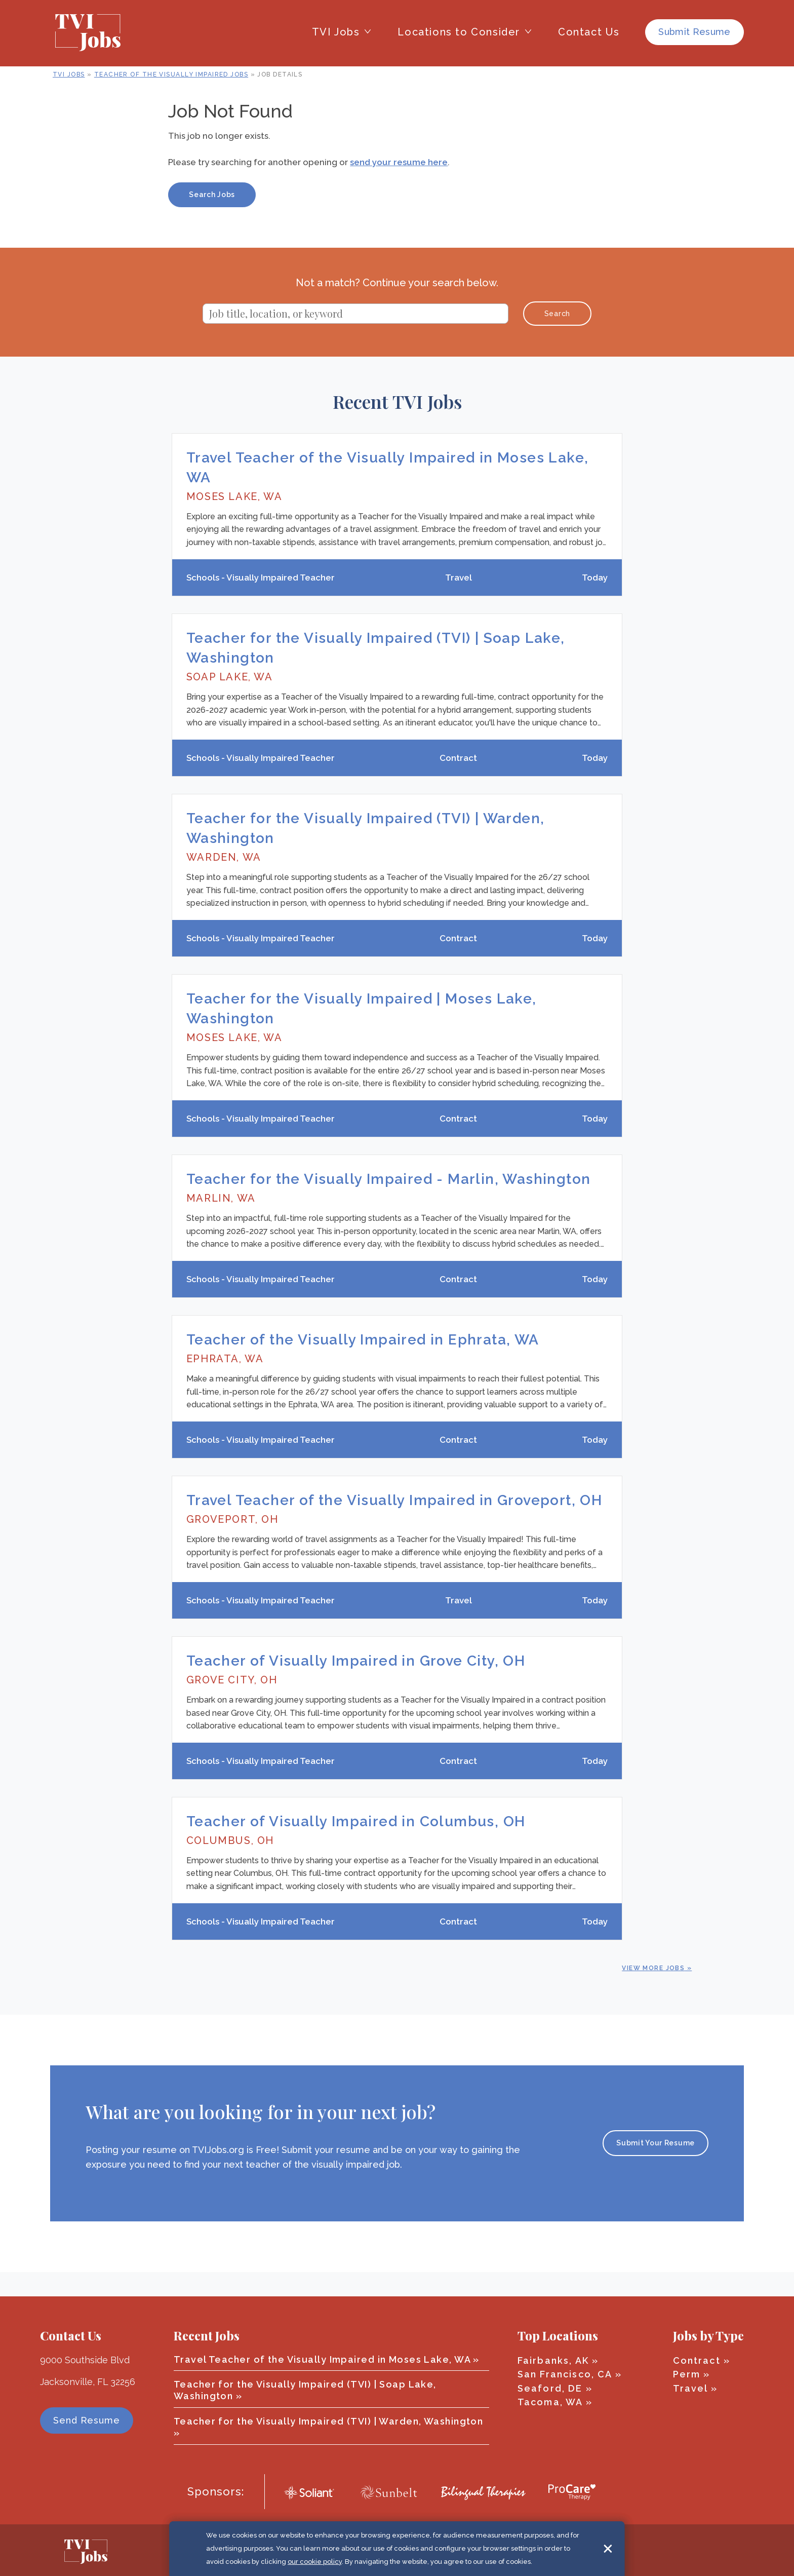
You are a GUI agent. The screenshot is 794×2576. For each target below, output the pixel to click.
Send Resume (86, 2420)
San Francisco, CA (565, 2374)
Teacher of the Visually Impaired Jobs (171, 74)
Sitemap (512, 2550)
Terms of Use (404, 2550)
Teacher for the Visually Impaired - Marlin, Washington (388, 1191)
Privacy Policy (463, 2550)
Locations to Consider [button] (459, 32)
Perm (687, 2374)
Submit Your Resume (655, 2168)
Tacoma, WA (550, 2402)
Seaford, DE (550, 2388)
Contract (697, 2360)
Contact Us (589, 32)
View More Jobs (653, 1992)
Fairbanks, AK (553, 2360)
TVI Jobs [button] (336, 32)
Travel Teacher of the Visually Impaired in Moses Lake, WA (322, 2359)
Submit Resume (694, 31)
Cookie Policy (347, 2550)
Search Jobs (212, 194)
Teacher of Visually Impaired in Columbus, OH (356, 1845)
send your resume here (399, 162)
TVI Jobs (69, 74)
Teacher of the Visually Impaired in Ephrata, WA (362, 1355)
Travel (690, 2388)
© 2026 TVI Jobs (288, 2550)
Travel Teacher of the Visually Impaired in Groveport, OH (394, 1518)
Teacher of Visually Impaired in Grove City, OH (355, 1682)
